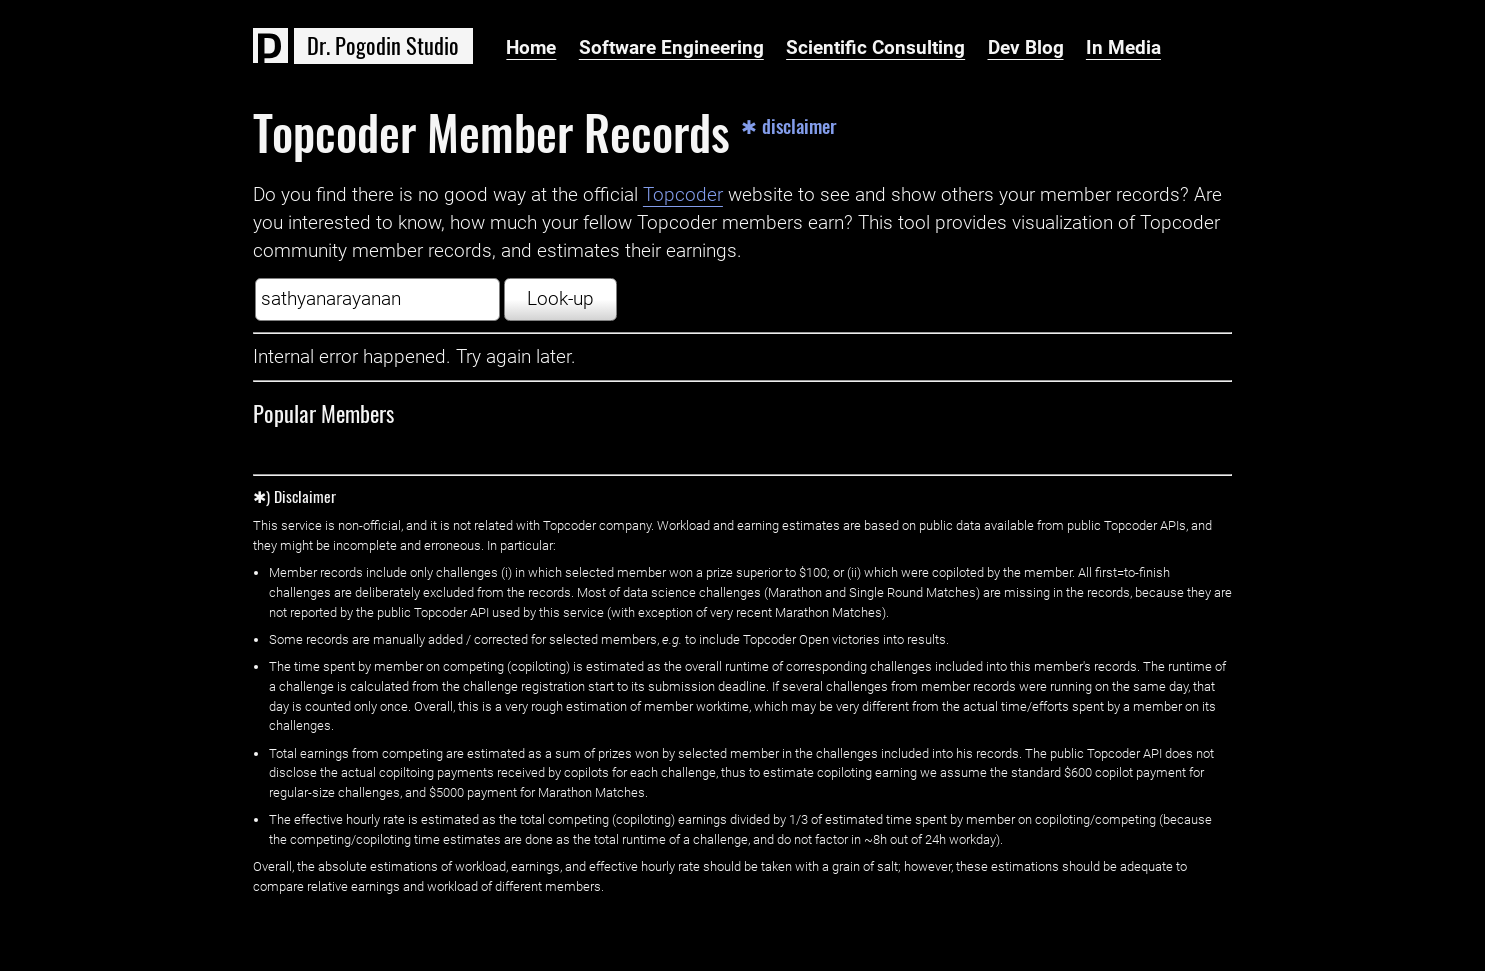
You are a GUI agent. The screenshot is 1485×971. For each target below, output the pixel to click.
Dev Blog (1026, 48)
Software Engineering (671, 48)
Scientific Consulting (875, 48)
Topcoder (683, 195)
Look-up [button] (560, 299)
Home (531, 48)
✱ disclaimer (789, 126)
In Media (1123, 48)
